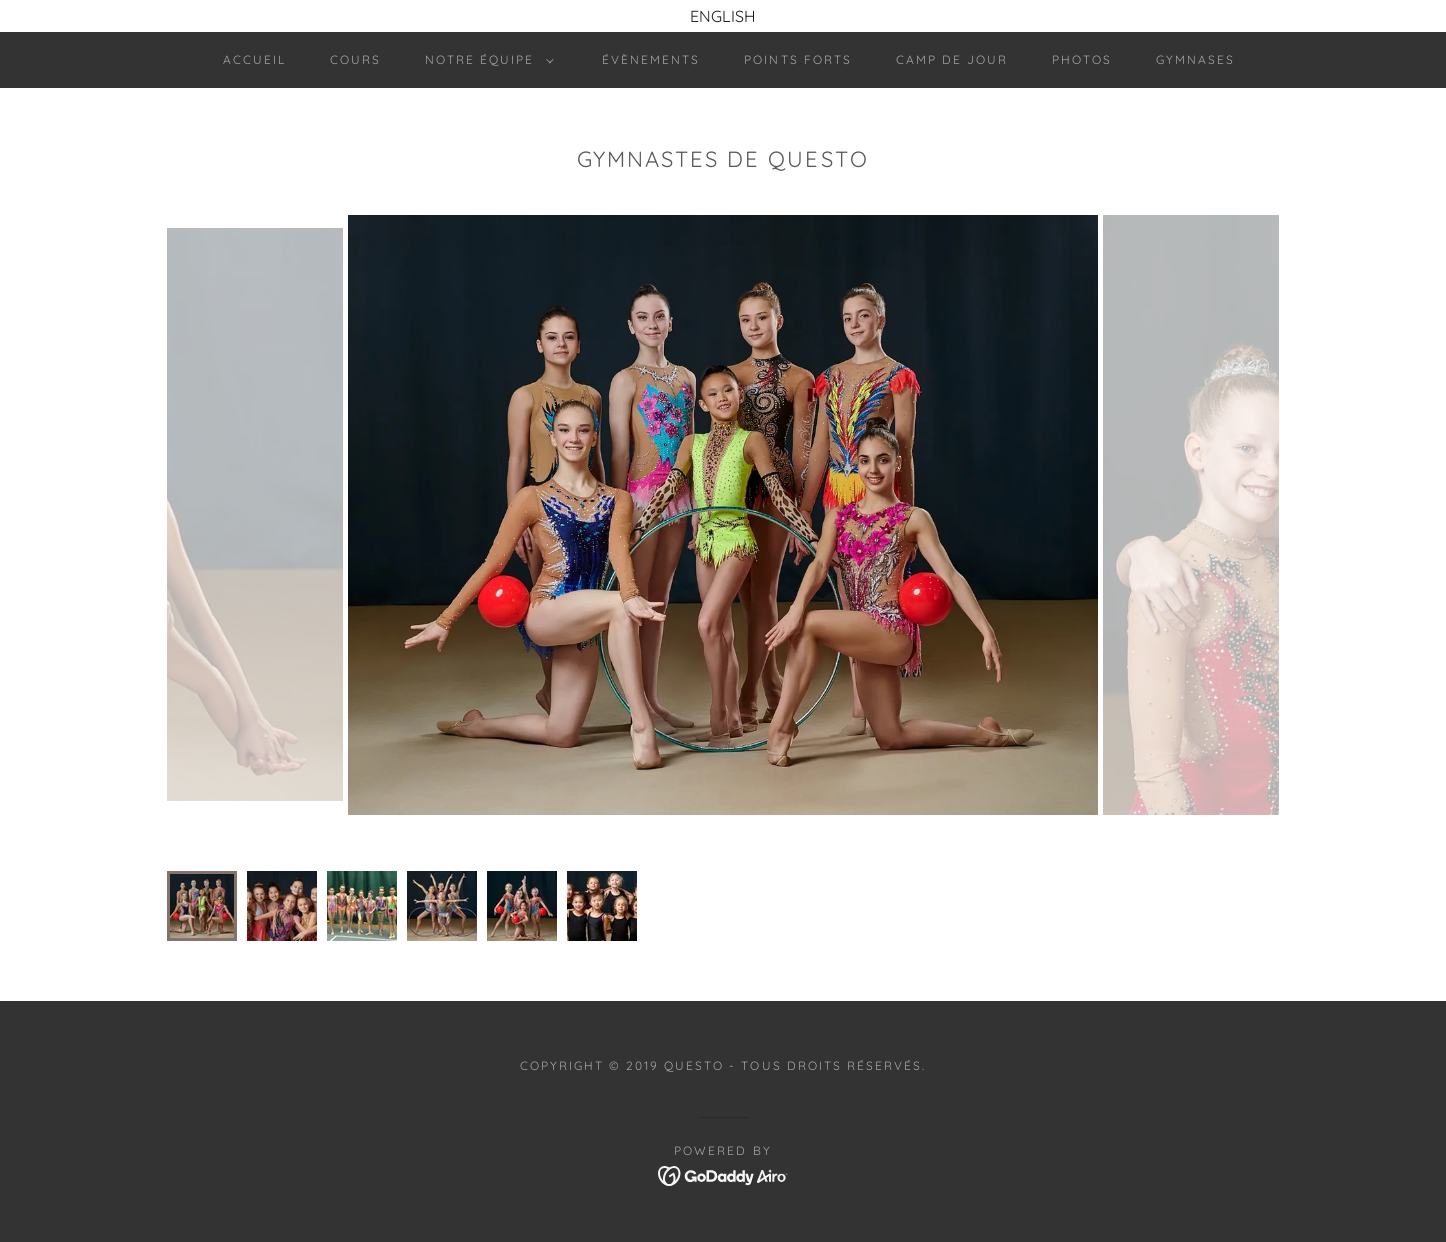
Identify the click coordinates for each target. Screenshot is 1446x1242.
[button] (485, 60)
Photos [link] (1082, 59)
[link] (723, 1174)
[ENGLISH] (723, 16)
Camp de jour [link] (952, 59)
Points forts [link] (797, 59)
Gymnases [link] (1195, 59)
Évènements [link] (651, 59)
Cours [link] (355, 59)
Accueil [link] (254, 59)
